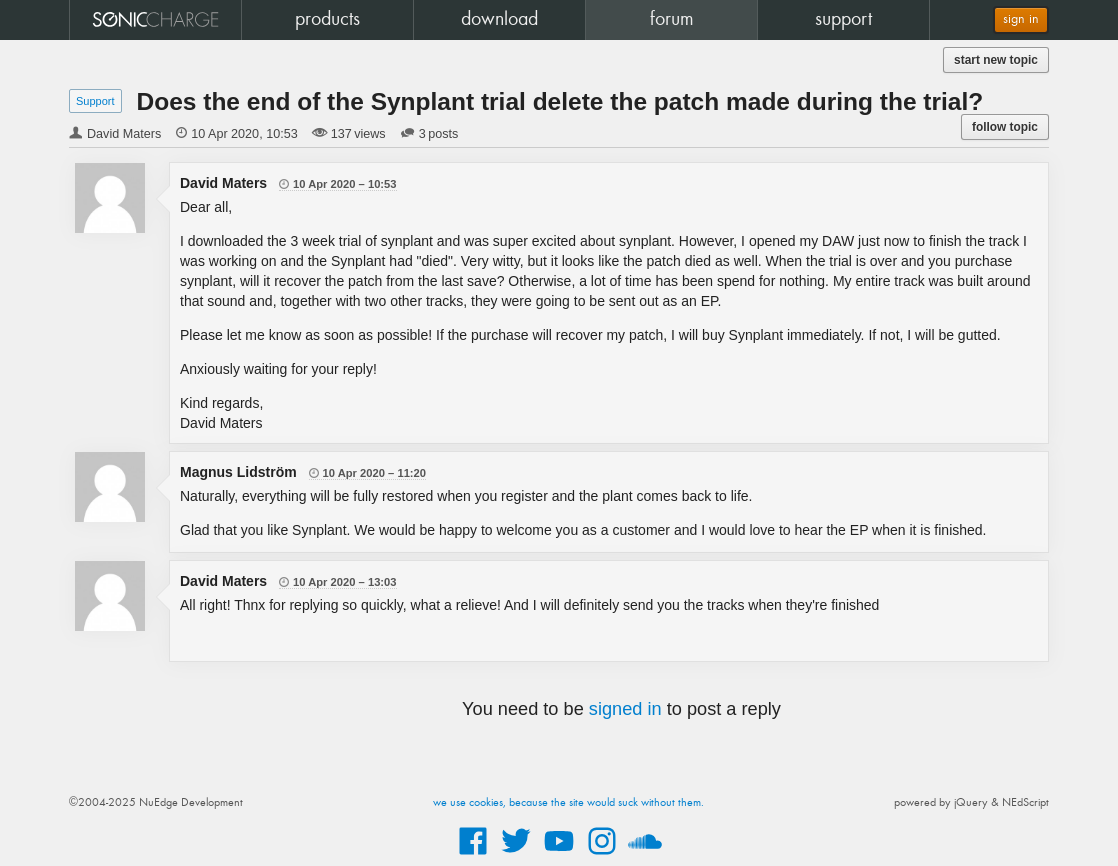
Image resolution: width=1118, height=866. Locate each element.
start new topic (996, 60)
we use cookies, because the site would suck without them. (568, 803)
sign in (1021, 19)
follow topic (1005, 127)
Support (95, 101)
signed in (625, 709)
